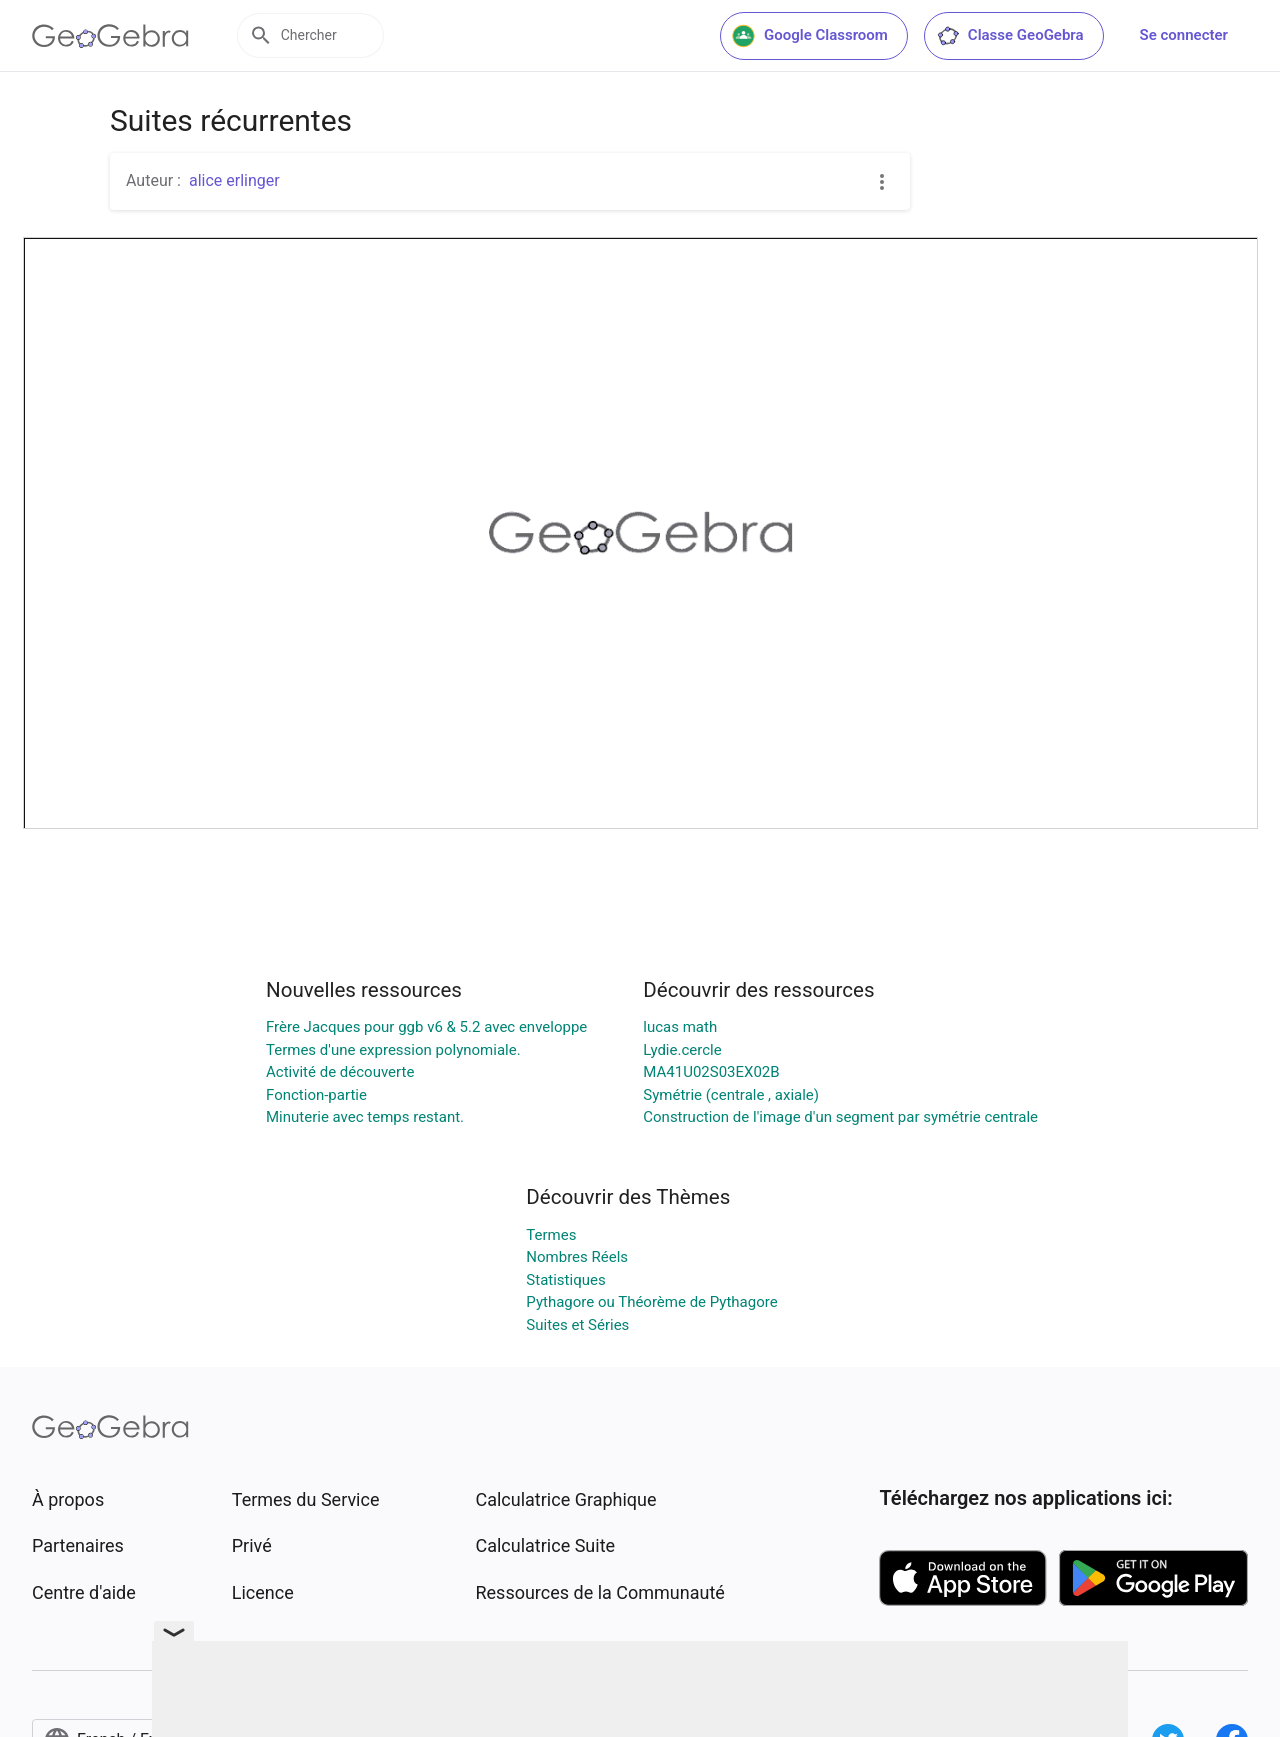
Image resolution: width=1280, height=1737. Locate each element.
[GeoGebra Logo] (110, 36)
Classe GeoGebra (1010, 36)
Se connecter (1184, 35)
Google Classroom (810, 36)
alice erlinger (234, 180)
